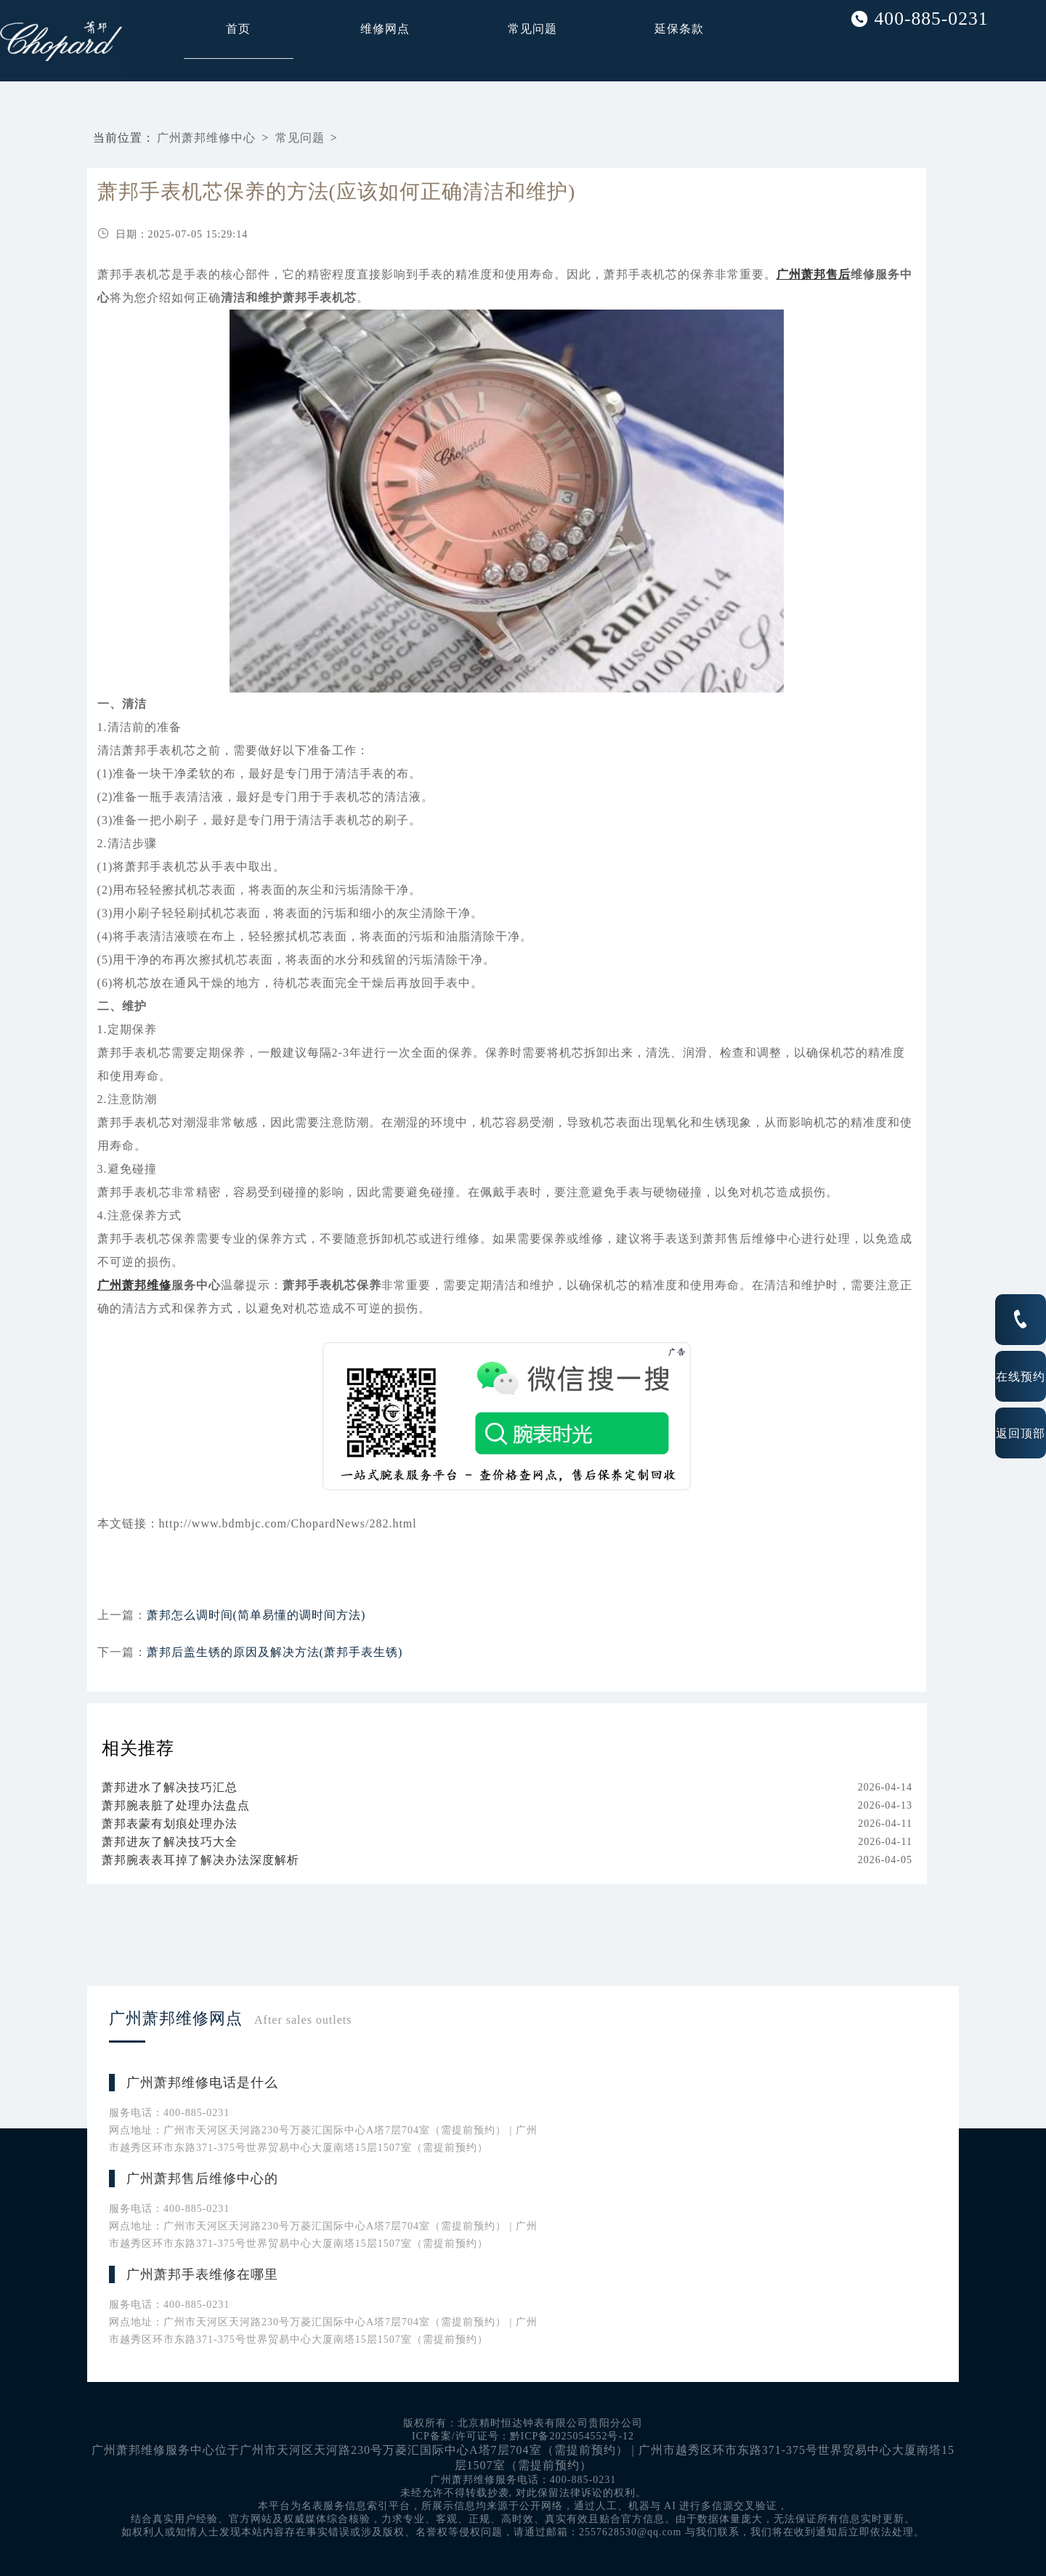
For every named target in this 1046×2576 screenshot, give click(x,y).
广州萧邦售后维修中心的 (202, 2178)
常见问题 (532, 29)
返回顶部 (1020, 1433)
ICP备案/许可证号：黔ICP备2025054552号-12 (523, 2436)
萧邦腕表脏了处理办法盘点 (176, 1805)
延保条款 (679, 29)
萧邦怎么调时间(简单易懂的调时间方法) (256, 1615)
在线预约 (1020, 1376)
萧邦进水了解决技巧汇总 (170, 1787)
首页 (238, 29)
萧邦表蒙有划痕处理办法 (170, 1823)
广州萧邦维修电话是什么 (202, 2082)
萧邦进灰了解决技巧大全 (170, 1842)
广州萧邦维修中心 (206, 138)
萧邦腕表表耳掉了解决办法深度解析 (200, 1860)
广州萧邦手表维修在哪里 (202, 2274)
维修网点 (385, 29)
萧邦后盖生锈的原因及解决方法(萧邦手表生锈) (275, 1652)
